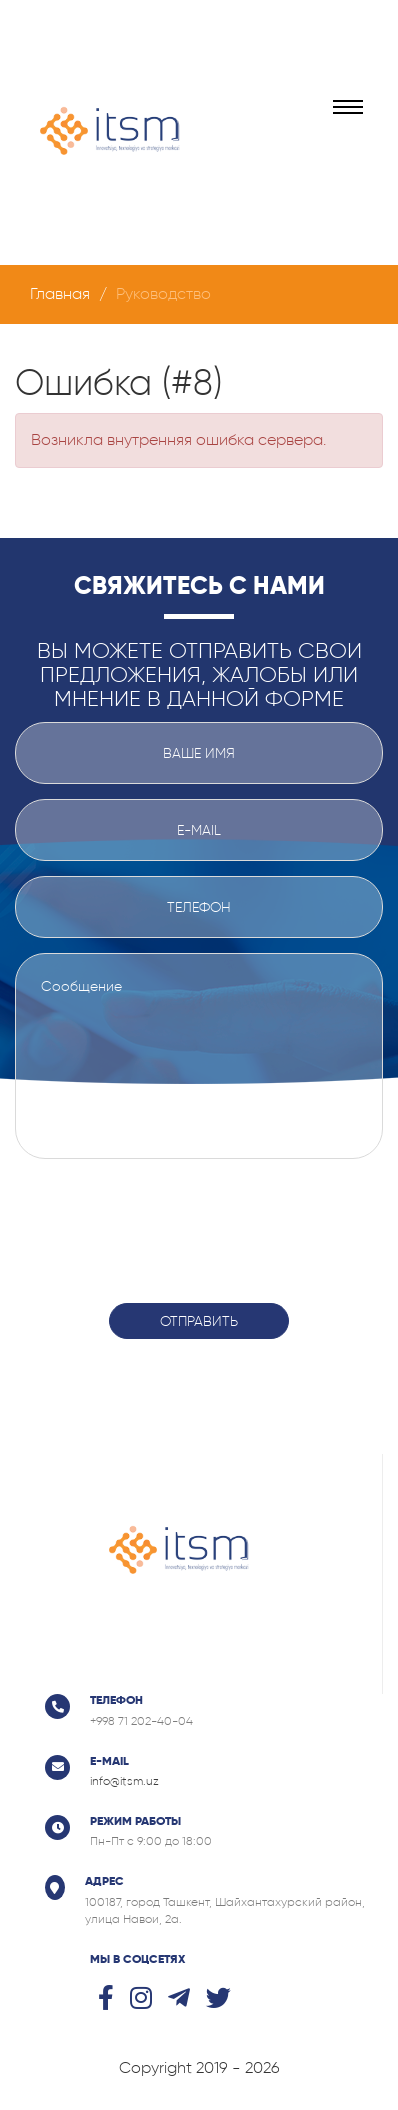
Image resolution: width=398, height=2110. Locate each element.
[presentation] (199, 1219)
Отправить (199, 1321)
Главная (60, 293)
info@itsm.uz (124, 1781)
